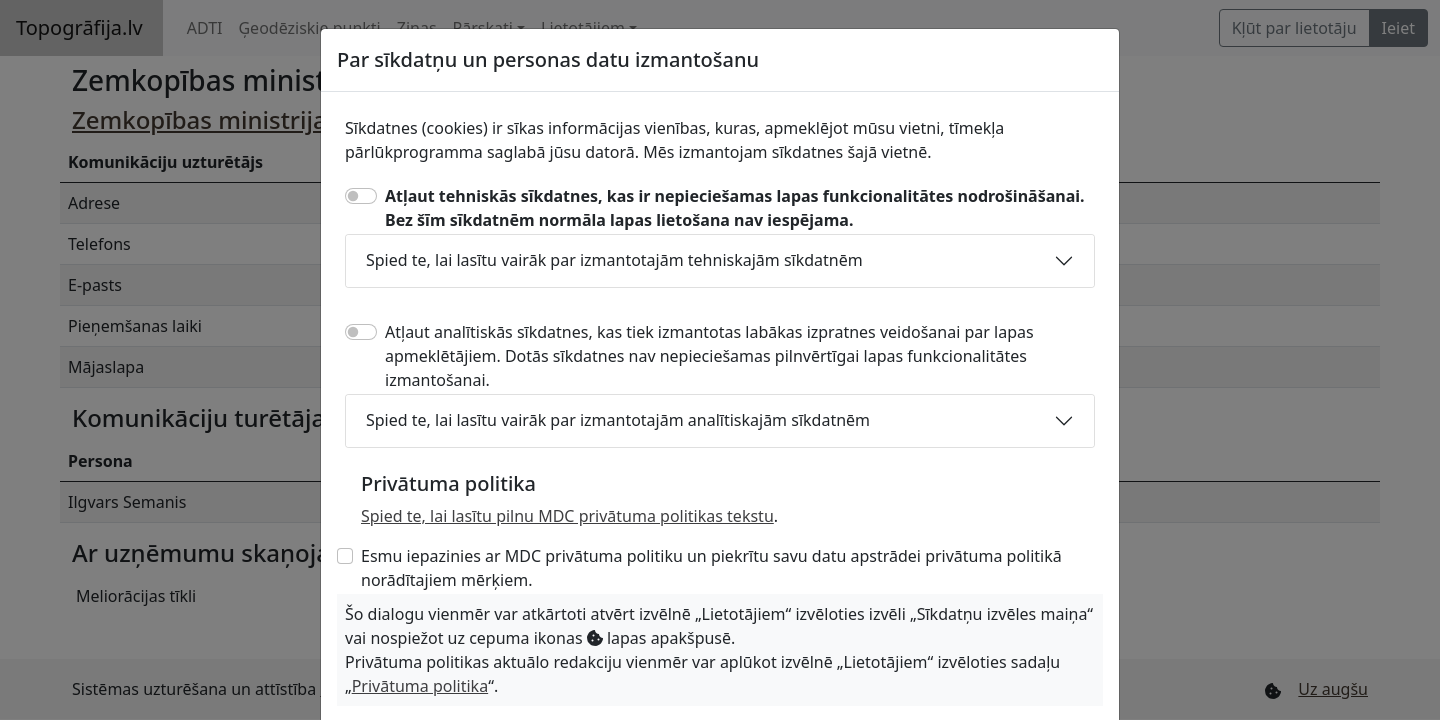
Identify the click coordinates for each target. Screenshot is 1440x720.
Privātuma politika (420, 686)
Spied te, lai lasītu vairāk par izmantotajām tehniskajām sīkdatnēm (614, 260)
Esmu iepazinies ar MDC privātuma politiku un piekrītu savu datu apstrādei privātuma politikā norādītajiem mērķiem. (711, 568)
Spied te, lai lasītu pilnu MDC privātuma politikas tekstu (567, 516)
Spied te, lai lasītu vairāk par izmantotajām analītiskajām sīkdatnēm (618, 420)
